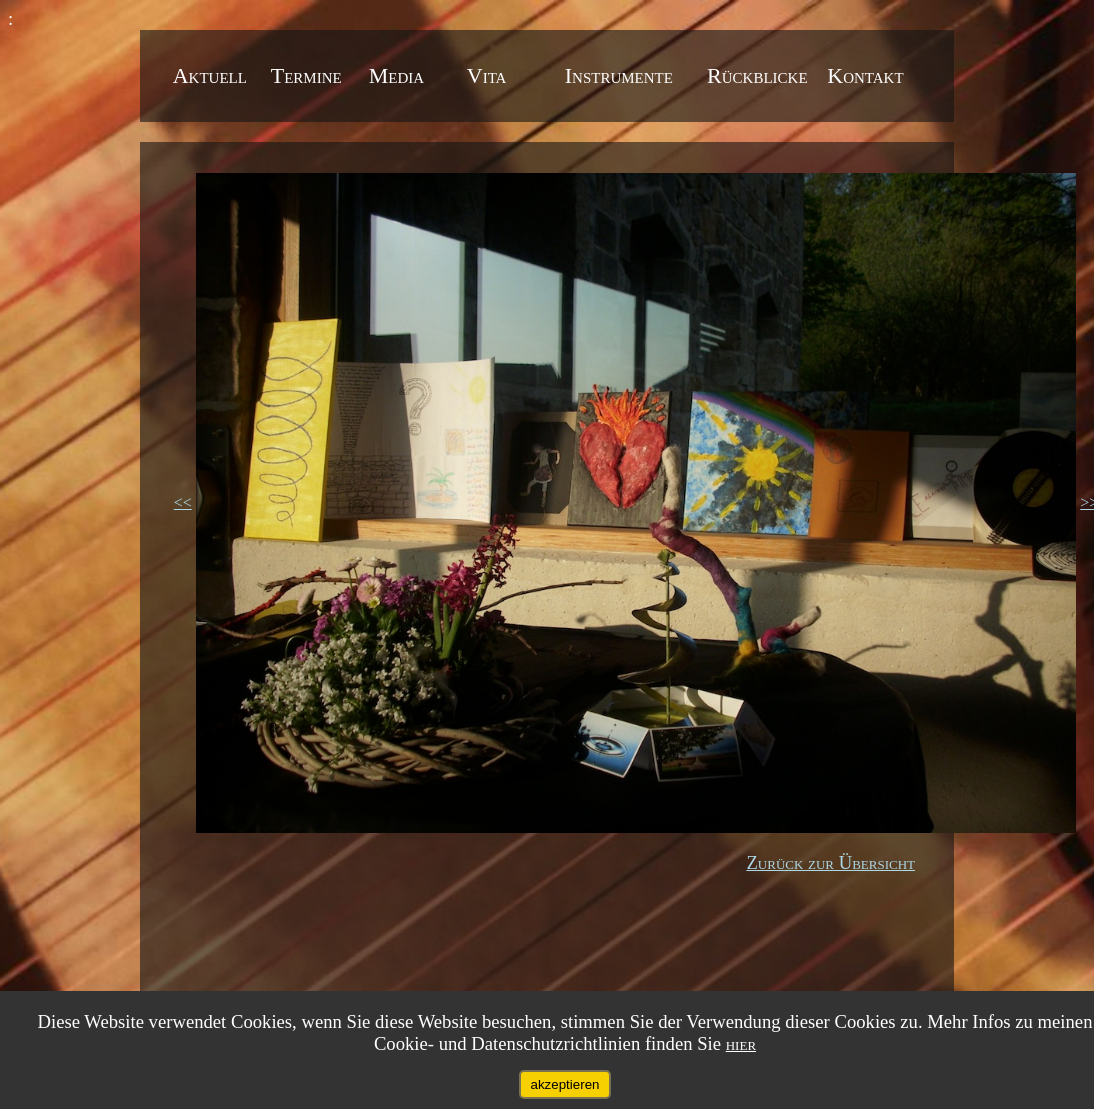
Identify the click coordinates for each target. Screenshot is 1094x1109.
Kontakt (865, 75)
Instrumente (622, 75)
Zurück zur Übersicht (830, 862)
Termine (309, 75)
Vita (489, 75)
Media (399, 75)
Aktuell (213, 75)
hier (741, 1043)
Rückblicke (760, 75)
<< (183, 502)
